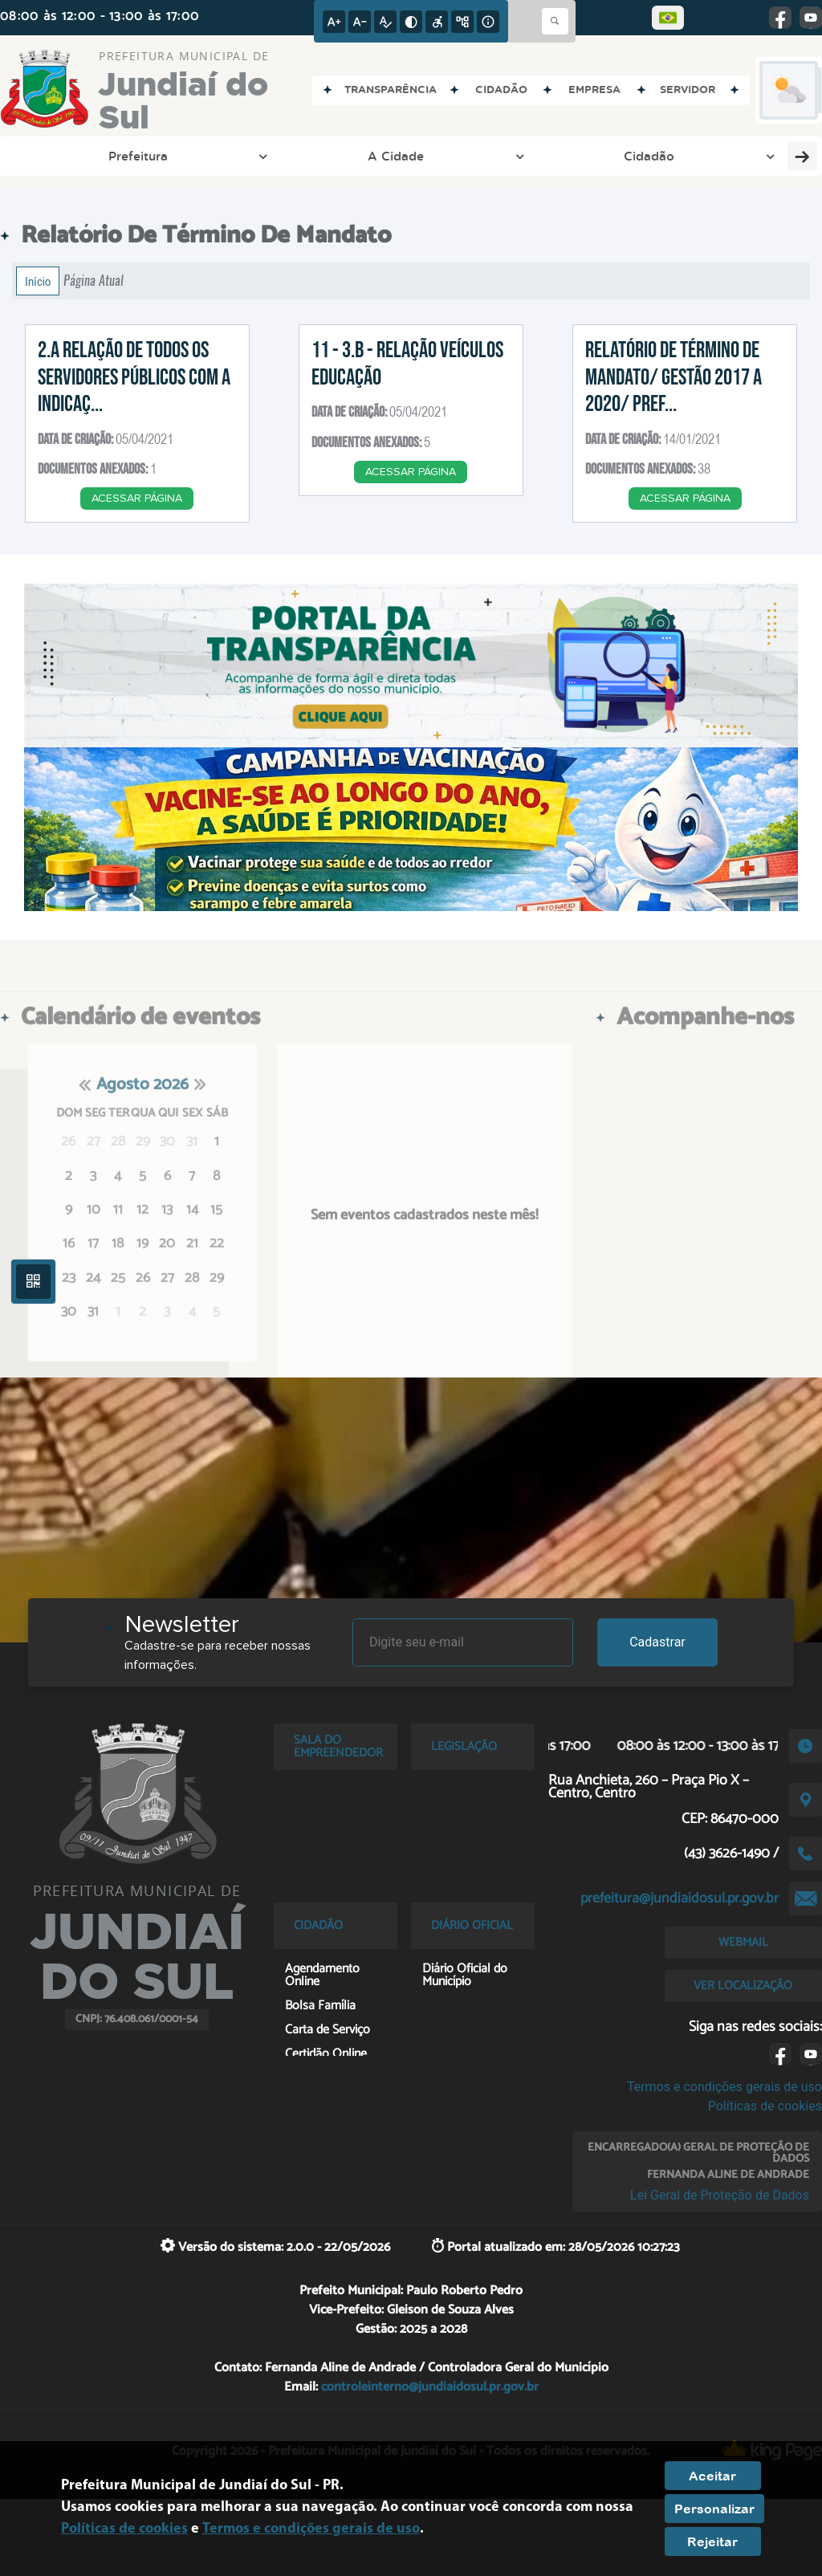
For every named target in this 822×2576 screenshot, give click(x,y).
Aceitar (712, 2475)
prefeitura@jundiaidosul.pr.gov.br (679, 1898)
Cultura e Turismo (707, 156)
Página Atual (93, 280)
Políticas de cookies (765, 2106)
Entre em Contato (407, 156)
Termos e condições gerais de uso (724, 2086)
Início (38, 281)
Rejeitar (712, 2541)
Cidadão (280, 156)
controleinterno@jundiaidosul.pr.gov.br (430, 2387)
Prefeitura (72, 156)
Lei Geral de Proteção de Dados (719, 2195)
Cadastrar (657, 1642)
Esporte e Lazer (547, 156)
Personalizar (714, 2508)
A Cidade (178, 156)
